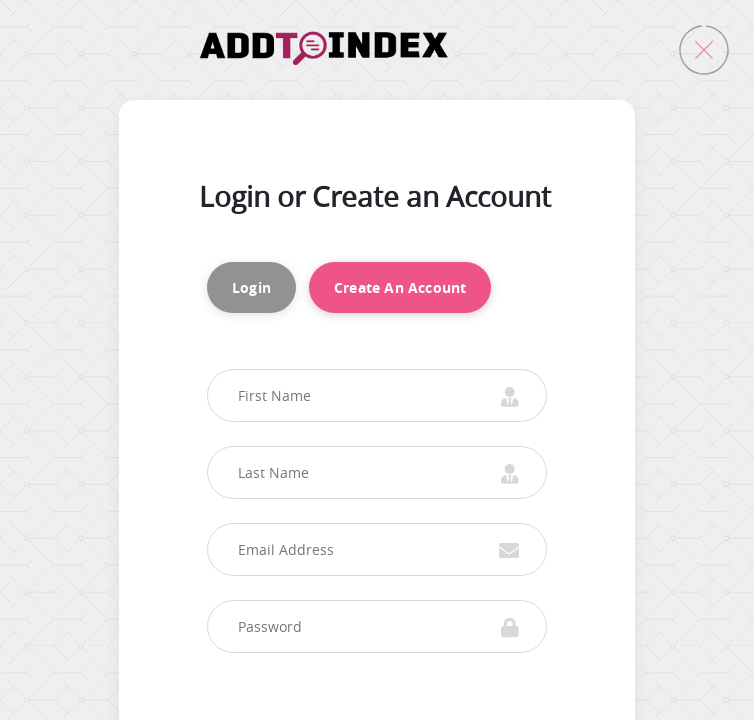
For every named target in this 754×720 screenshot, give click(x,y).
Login (251, 287)
